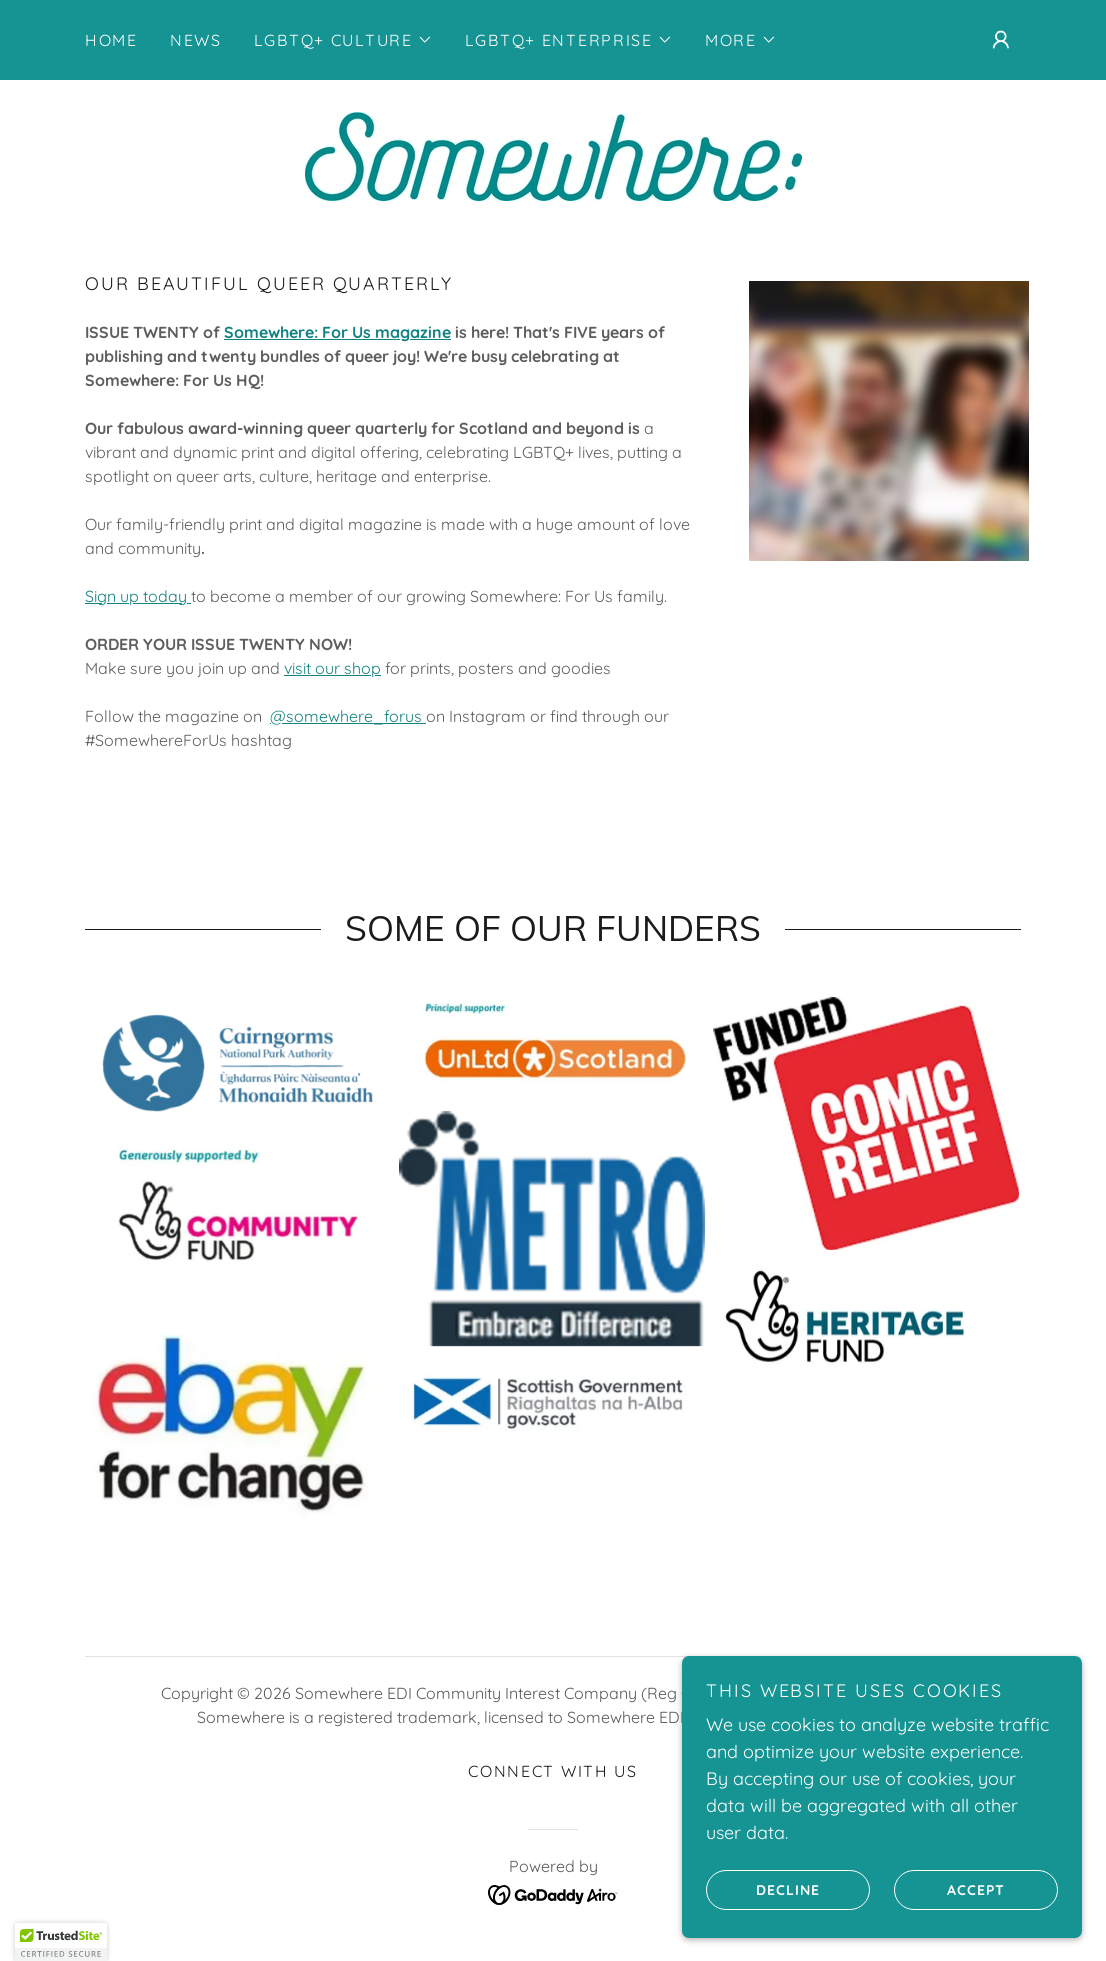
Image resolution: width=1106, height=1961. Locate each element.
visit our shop (332, 668)
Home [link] (111, 40)
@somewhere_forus (348, 716)
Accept (949, 1889)
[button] (343, 40)
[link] (552, 154)
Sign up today (136, 596)
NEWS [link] (196, 40)
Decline (763, 1889)
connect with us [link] (553, 1771)
